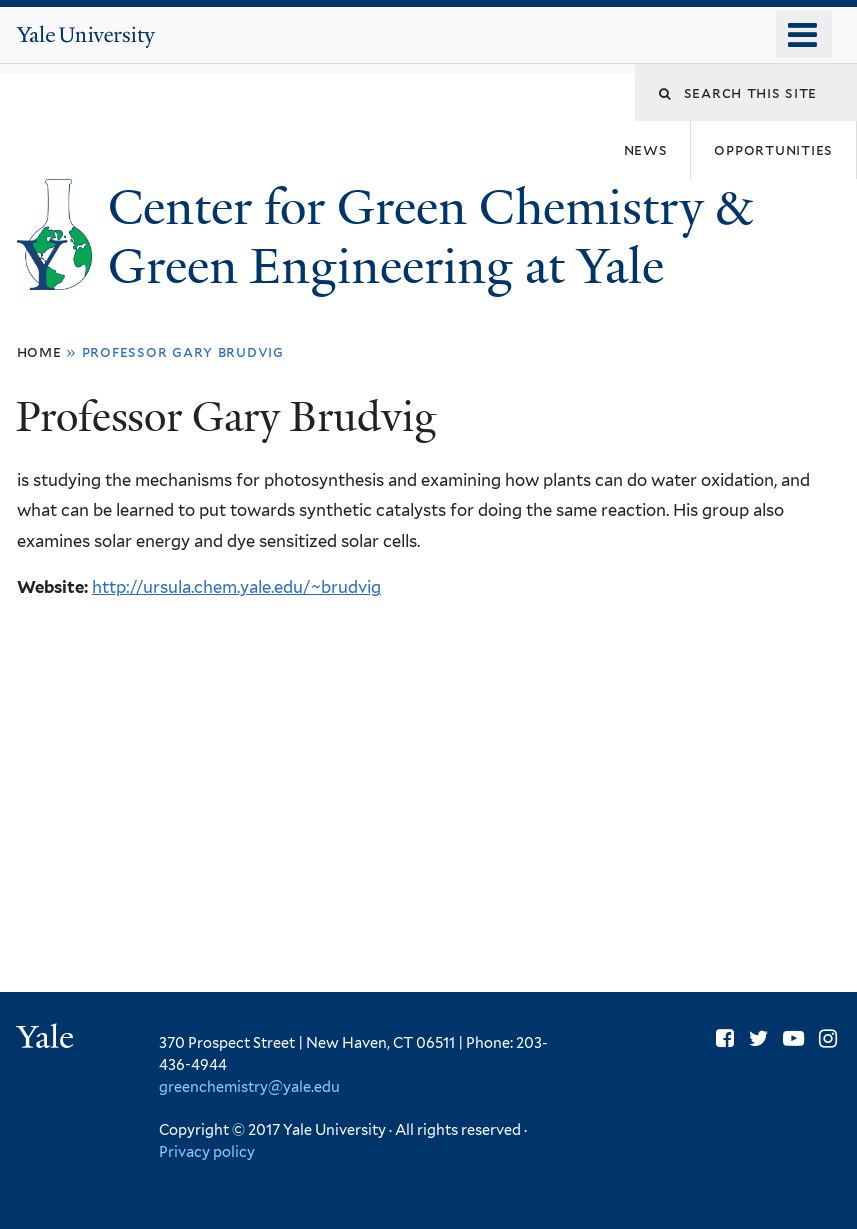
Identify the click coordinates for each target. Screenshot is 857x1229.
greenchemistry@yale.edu (249, 1086)
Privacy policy (207, 1151)
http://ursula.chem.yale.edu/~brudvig (236, 587)
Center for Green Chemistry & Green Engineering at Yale (430, 237)
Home (39, 351)
